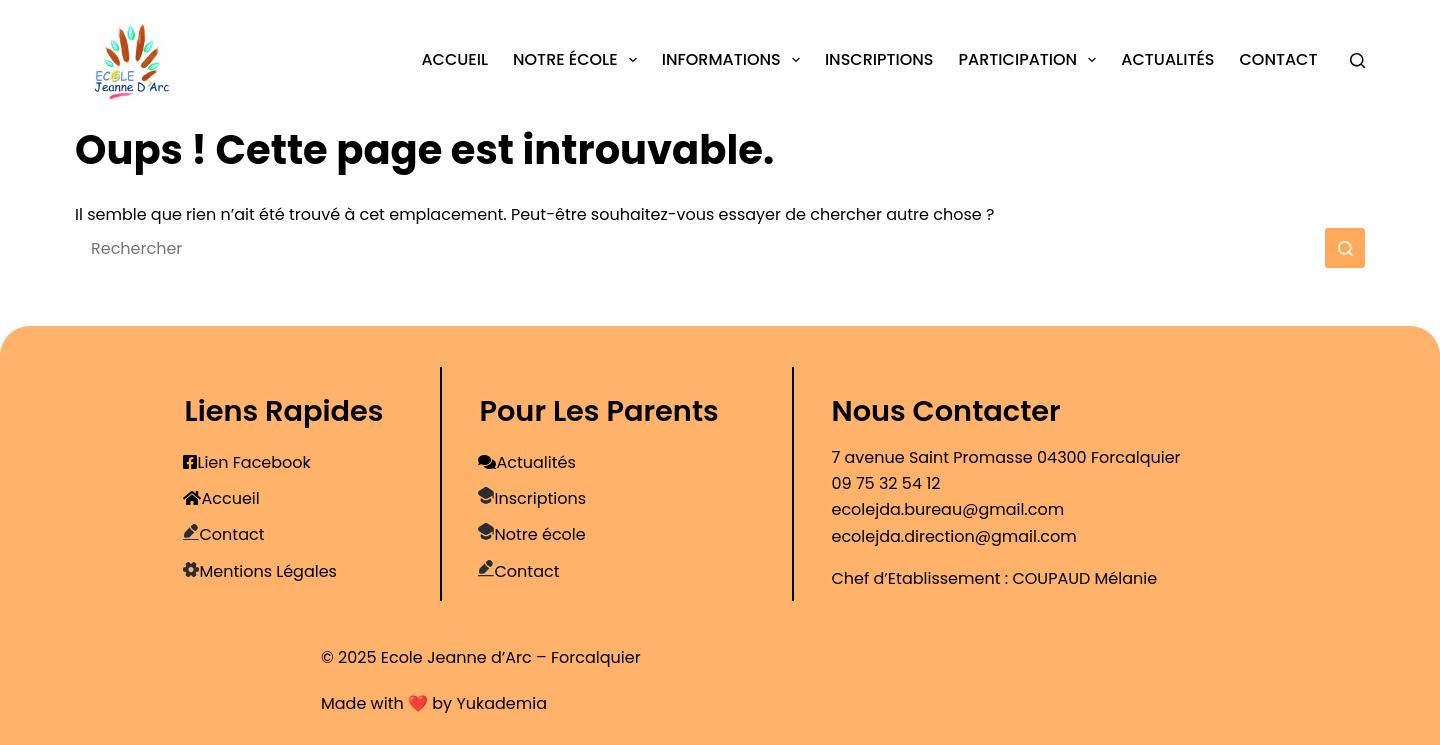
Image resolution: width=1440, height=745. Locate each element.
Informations (735, 60)
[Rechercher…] (700, 248)
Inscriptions (879, 59)
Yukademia (501, 703)
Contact (1278, 59)
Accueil (454, 59)
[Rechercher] (1357, 60)
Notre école (579, 60)
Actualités (1167, 59)
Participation (1032, 60)
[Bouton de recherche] (1345, 248)
